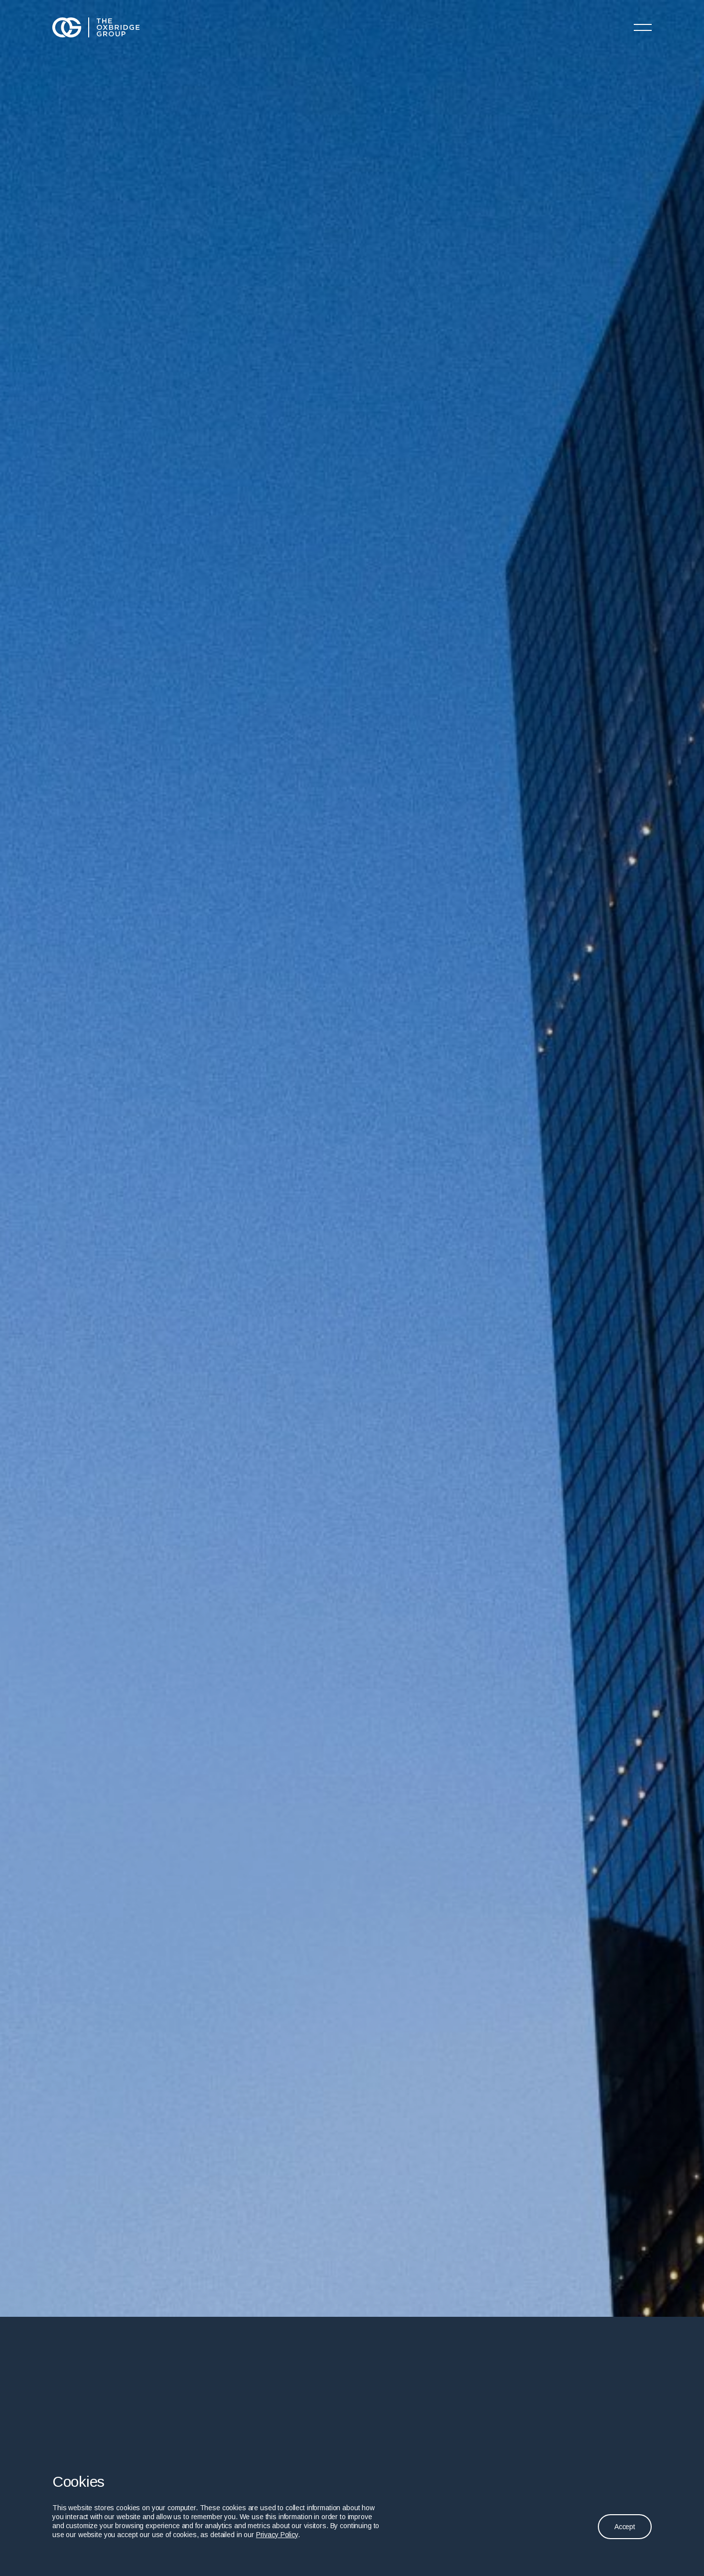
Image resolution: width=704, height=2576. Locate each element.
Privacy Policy (277, 2535)
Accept (624, 2527)
